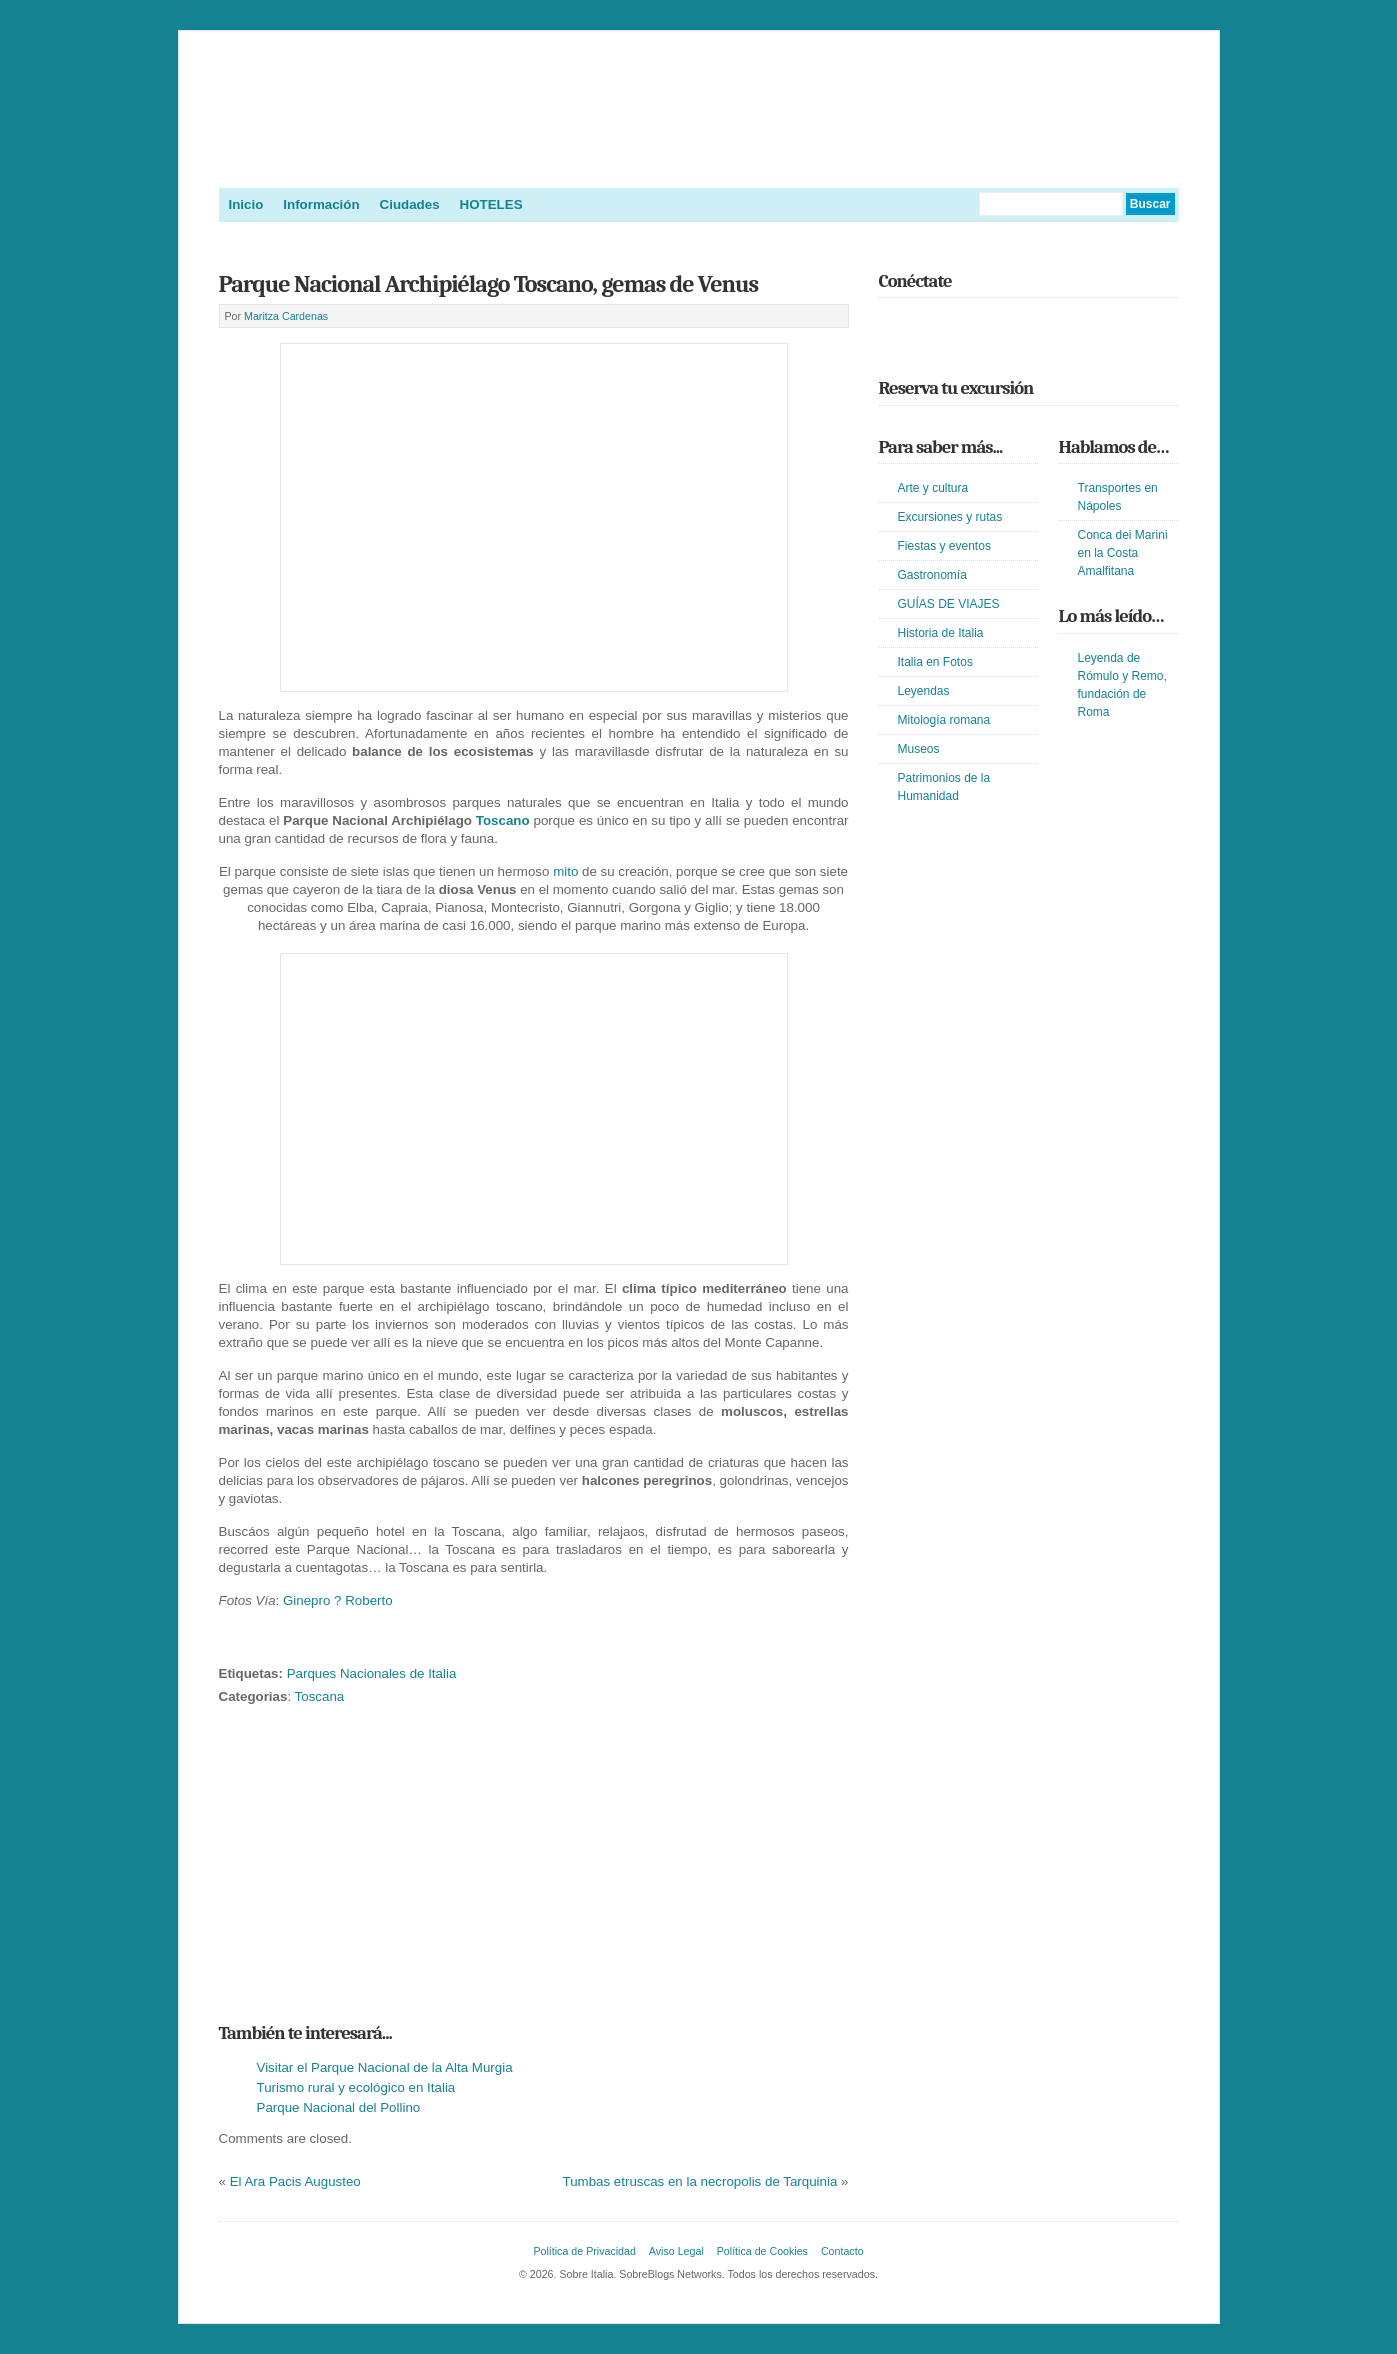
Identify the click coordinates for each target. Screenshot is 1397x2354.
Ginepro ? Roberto (338, 1600)
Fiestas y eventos (944, 546)
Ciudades (410, 204)
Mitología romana (944, 720)
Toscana (320, 1696)
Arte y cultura (933, 488)
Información (321, 204)
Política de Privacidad (584, 2251)
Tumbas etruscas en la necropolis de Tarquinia (700, 2181)
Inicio (246, 204)
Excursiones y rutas (950, 517)
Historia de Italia (941, 633)
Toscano (503, 820)
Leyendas (924, 691)
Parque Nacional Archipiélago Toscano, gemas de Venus (489, 284)
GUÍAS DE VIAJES (949, 604)
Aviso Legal (676, 2251)
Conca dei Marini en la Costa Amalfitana (1123, 553)
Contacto (842, 2251)
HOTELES (491, 204)
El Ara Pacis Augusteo (295, 2181)
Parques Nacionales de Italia (372, 1673)
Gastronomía (932, 575)
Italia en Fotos (935, 662)
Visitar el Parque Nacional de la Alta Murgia (385, 2067)
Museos (919, 749)
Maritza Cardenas (286, 316)
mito (565, 871)
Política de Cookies (762, 2251)
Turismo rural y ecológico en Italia (356, 2087)
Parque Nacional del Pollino (339, 2107)
